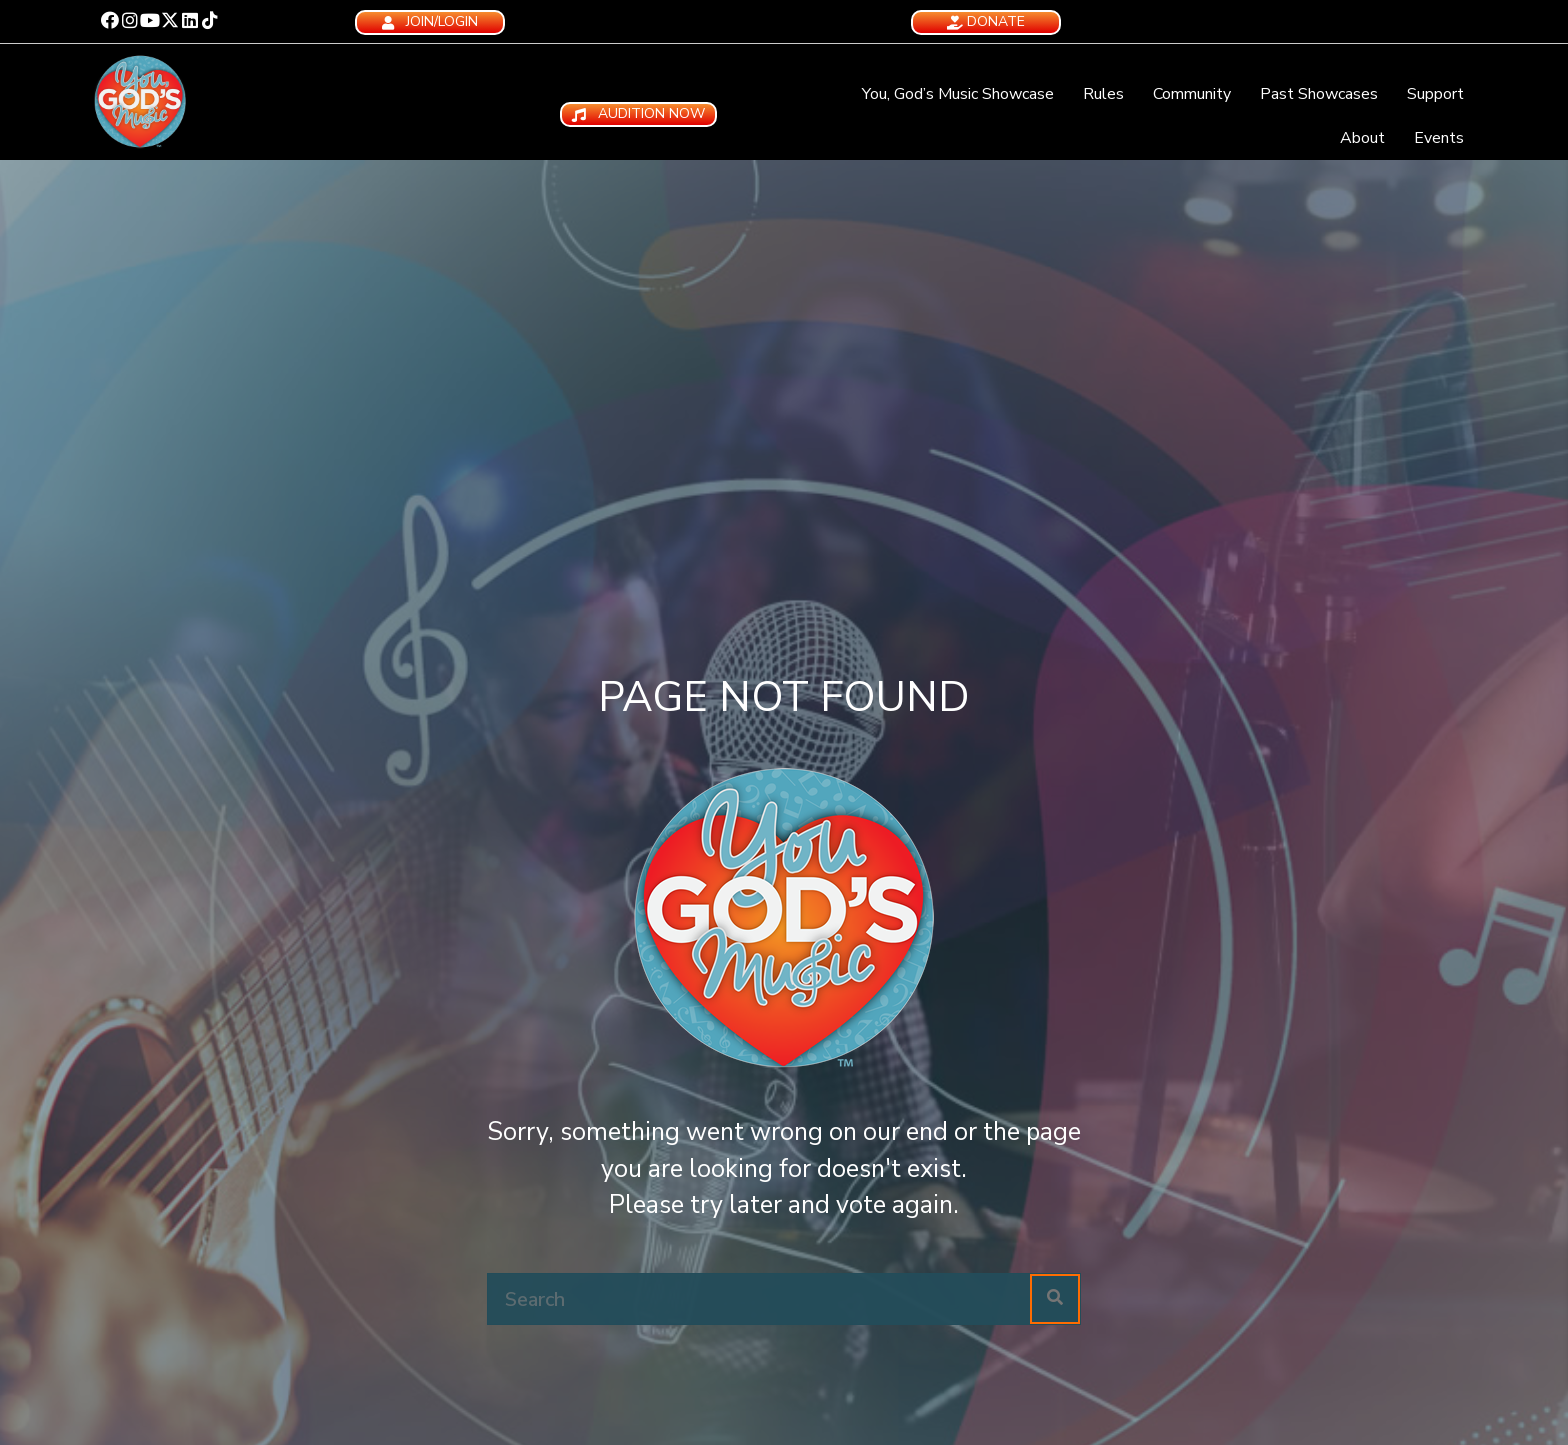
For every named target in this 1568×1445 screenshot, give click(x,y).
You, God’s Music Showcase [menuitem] (958, 94)
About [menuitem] (1362, 138)
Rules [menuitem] (1103, 94)
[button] (110, 20)
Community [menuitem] (1192, 94)
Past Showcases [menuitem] (1319, 94)
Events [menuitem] (1439, 138)
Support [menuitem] (1435, 94)
